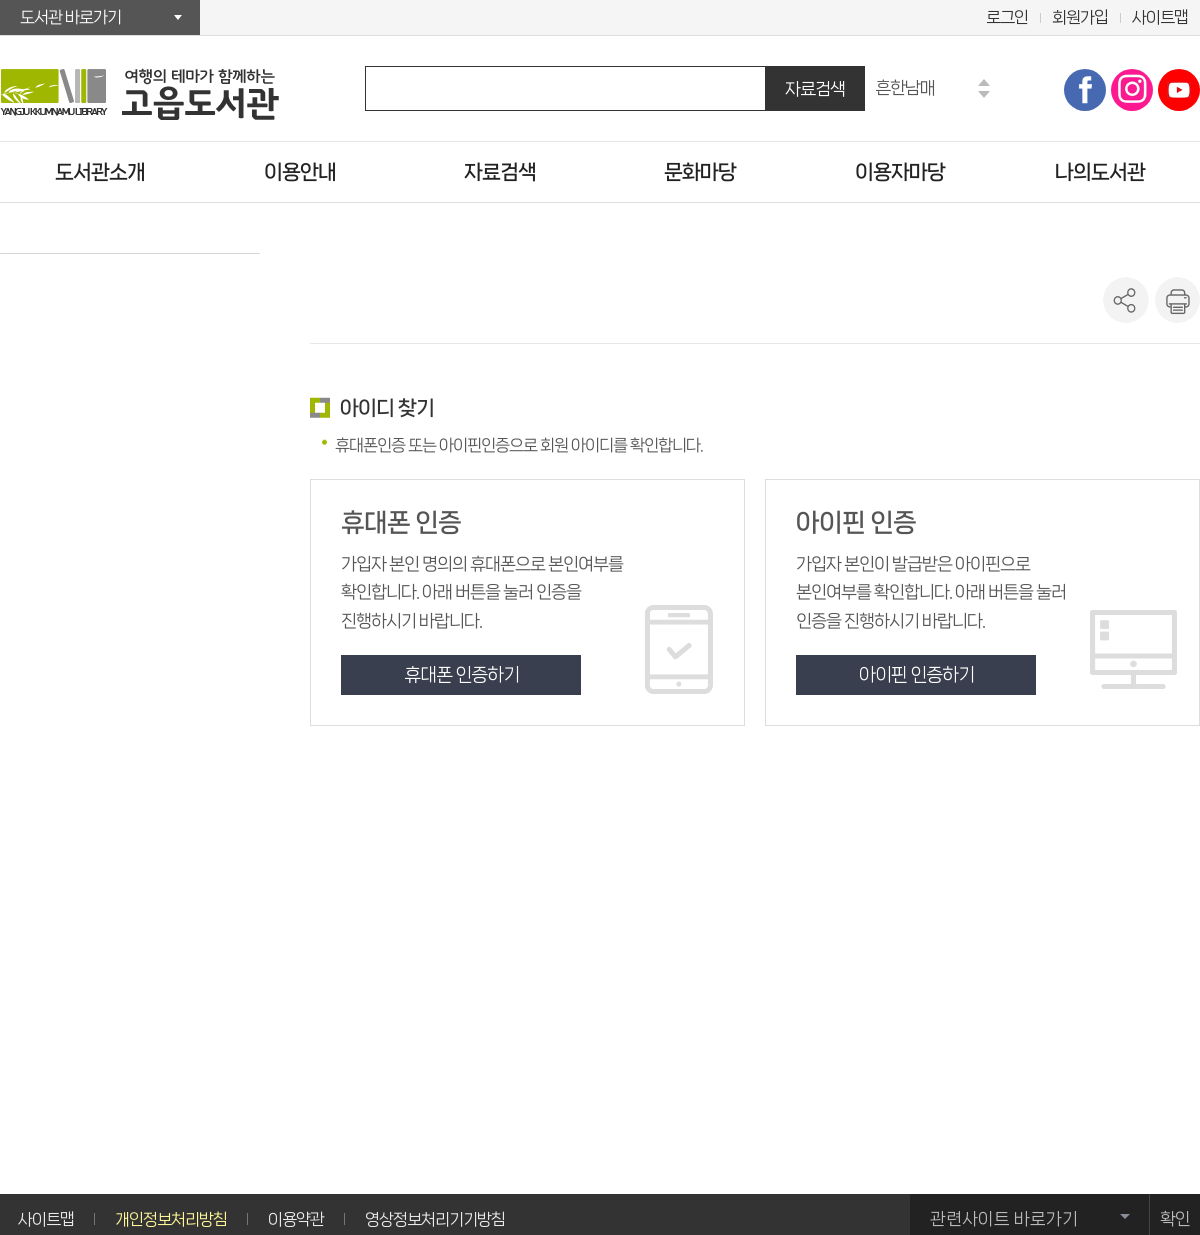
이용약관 (296, 1219)
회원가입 (1080, 17)
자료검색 (815, 88)
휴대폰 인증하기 (461, 675)
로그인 (1007, 17)
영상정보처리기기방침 (435, 1219)
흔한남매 (905, 87)
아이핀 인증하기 (916, 675)
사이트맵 (1160, 17)
